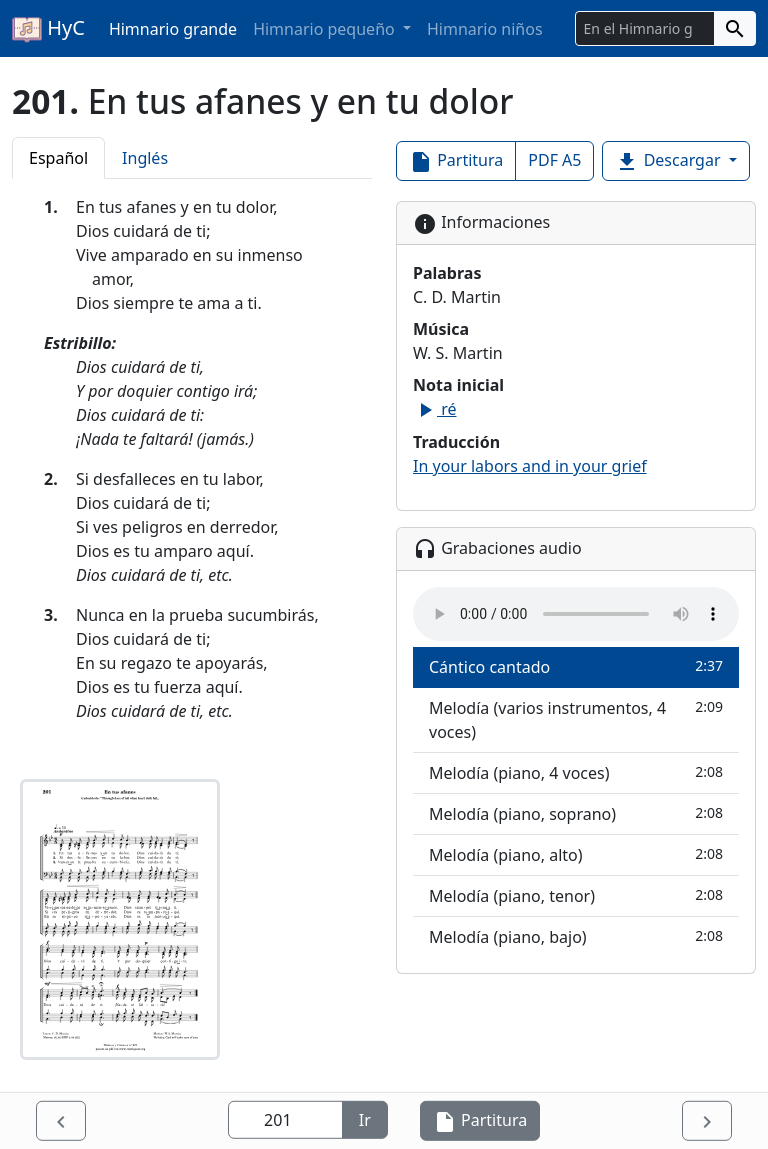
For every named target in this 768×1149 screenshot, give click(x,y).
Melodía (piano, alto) (576, 854)
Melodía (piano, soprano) (576, 813)
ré (434, 409)
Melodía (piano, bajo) (576, 936)
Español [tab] (58, 158)
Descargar (669, 161)
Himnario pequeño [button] (326, 29)
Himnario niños (485, 29)
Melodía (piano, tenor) (576, 895)
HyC (48, 29)
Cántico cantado (576, 666)
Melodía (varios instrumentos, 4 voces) (576, 719)
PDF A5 (554, 160)
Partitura (456, 161)
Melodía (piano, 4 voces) (576, 772)
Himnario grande (173, 29)
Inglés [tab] (145, 158)
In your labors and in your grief (530, 466)
